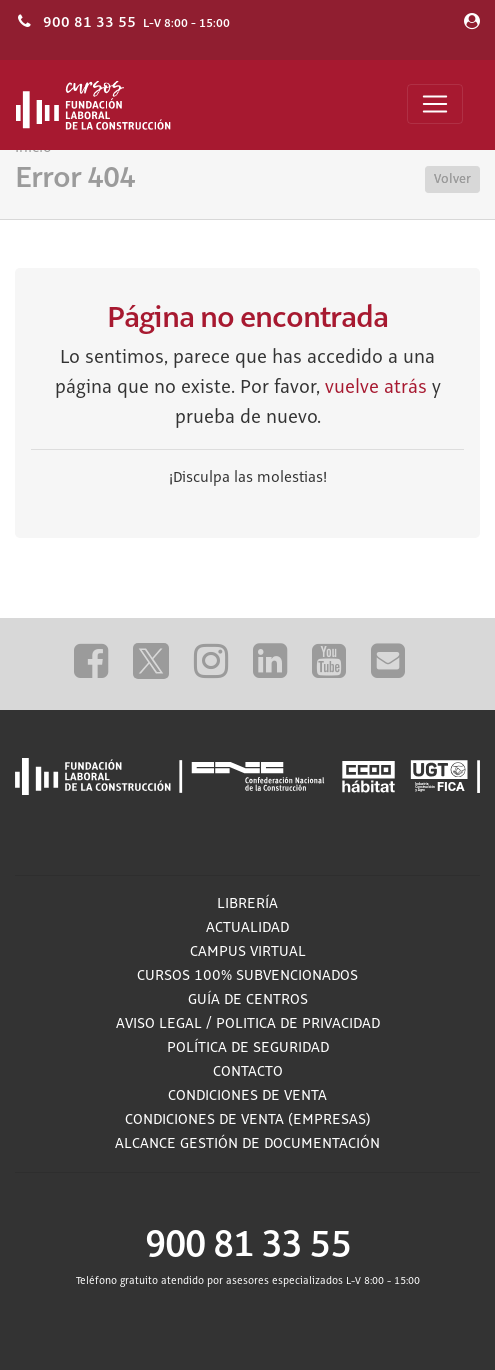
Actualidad (247, 928)
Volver (452, 179)
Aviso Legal (159, 1024)
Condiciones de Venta (247, 1096)
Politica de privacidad (298, 1024)
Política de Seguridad (248, 1048)
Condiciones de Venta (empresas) (248, 1120)
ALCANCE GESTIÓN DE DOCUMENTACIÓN (247, 1144)
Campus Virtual (248, 952)
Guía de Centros (248, 1000)
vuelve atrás (376, 388)
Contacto (248, 1072)
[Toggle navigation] (435, 104)
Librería (247, 904)
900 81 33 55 (89, 22)
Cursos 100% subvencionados (247, 976)
